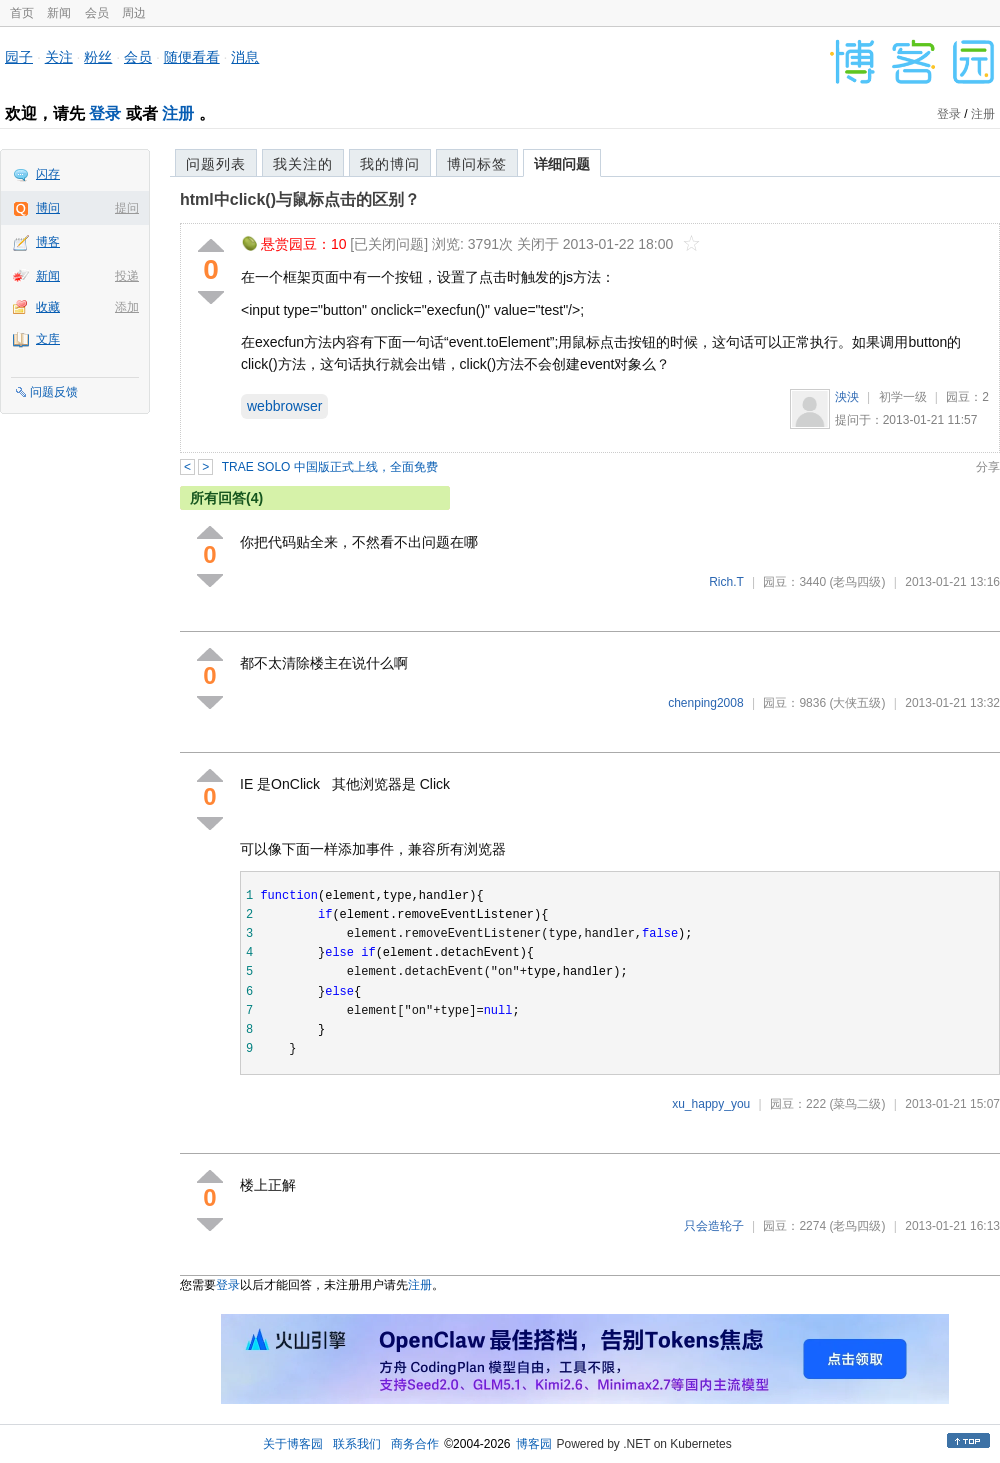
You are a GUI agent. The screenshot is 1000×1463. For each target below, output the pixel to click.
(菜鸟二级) (857, 1104)
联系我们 (357, 1444)
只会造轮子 (714, 1226)
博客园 (534, 1444)
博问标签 (477, 164)
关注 (59, 57)
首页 (22, 13)
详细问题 (562, 164)
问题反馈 (54, 392)
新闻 (59, 13)
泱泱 (847, 397)
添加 (127, 307)
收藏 (48, 307)
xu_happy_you (711, 1104)
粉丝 (98, 57)
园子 (19, 57)
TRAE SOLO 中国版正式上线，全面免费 (330, 467)
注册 (178, 113)
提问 (127, 208)
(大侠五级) (857, 703)
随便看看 (192, 57)
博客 (48, 242)
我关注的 (303, 164)
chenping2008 (705, 703)
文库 (48, 339)
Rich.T (726, 582)
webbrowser (284, 406)
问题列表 (216, 164)
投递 (127, 276)
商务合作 (415, 1444)
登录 (105, 113)
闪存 (48, 174)
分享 (988, 467)
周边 (134, 13)
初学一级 (903, 397)
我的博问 (390, 164)
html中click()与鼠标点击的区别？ (300, 199)
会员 (97, 13)
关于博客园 (293, 1444)
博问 (48, 208)
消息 (245, 57)
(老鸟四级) (857, 582)
